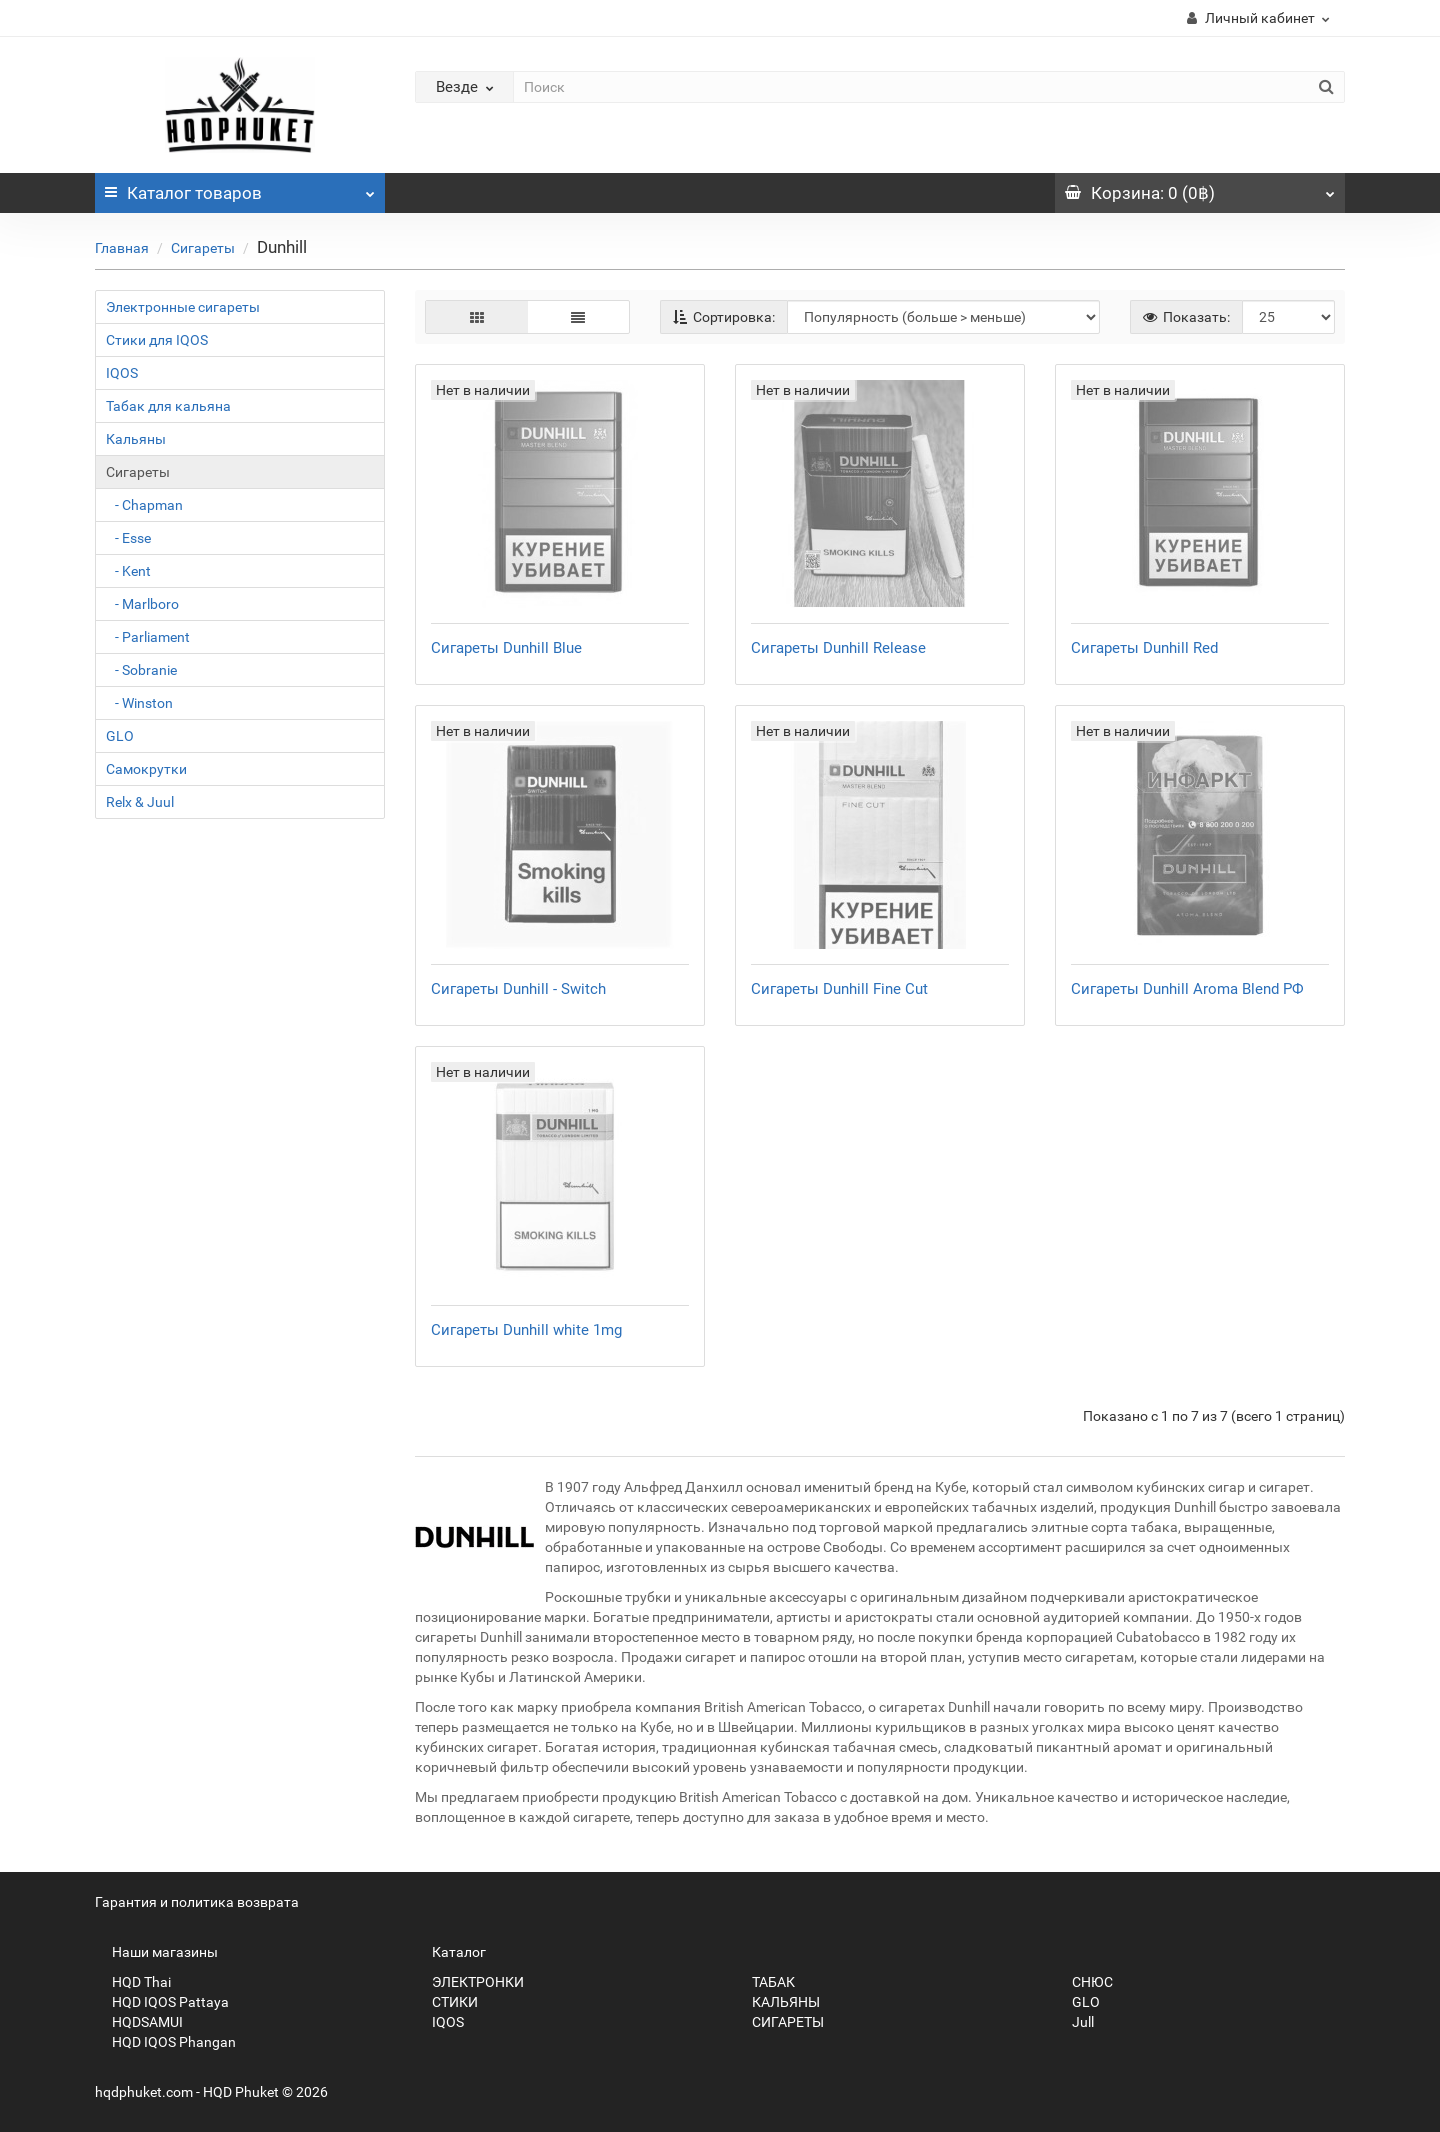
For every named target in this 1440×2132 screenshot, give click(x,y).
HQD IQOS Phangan (165, 2042)
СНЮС (1084, 1982)
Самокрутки (146, 769)
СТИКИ (446, 2002)
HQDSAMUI (139, 2022)
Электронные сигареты (183, 307)
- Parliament (148, 637)
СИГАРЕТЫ (779, 2022)
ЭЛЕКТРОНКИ (469, 1982)
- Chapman (144, 505)
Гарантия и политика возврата (197, 1902)
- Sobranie (141, 670)
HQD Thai (133, 1982)
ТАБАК (765, 1982)
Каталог (240, 188)
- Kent (128, 571)
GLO (120, 736)
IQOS (122, 373)
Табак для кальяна (168, 406)
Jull (1074, 2022)
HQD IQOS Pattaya (162, 2002)
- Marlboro (142, 604)
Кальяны (136, 439)
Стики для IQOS (157, 340)
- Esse (128, 538)
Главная (122, 248)
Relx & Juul (140, 802)
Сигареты (203, 248)
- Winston (139, 703)
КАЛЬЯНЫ (777, 2002)
